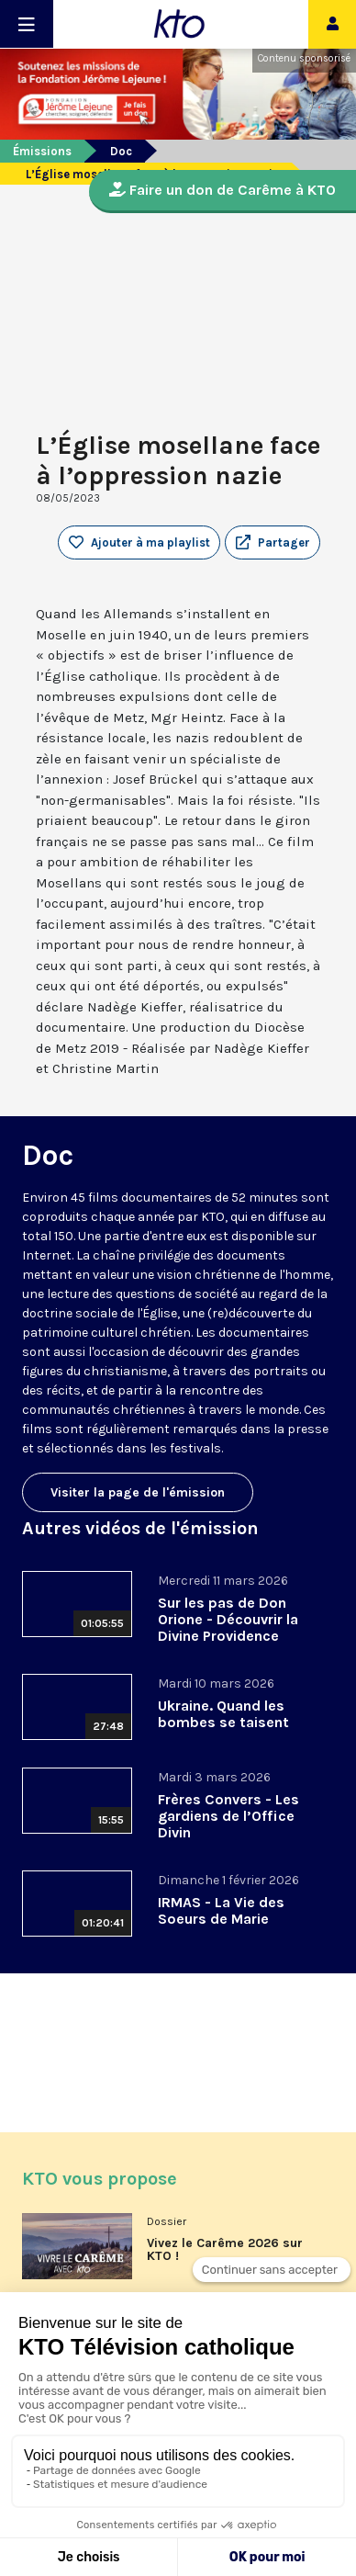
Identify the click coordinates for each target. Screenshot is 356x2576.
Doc (121, 151)
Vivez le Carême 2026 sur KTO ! (225, 2250)
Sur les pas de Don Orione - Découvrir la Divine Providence (228, 1619)
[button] (272, 542)
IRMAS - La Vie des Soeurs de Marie (221, 1910)
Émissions (42, 151)
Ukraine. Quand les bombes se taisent (223, 1714)
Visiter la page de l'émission (137, 1492)
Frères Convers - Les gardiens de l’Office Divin (228, 1816)
